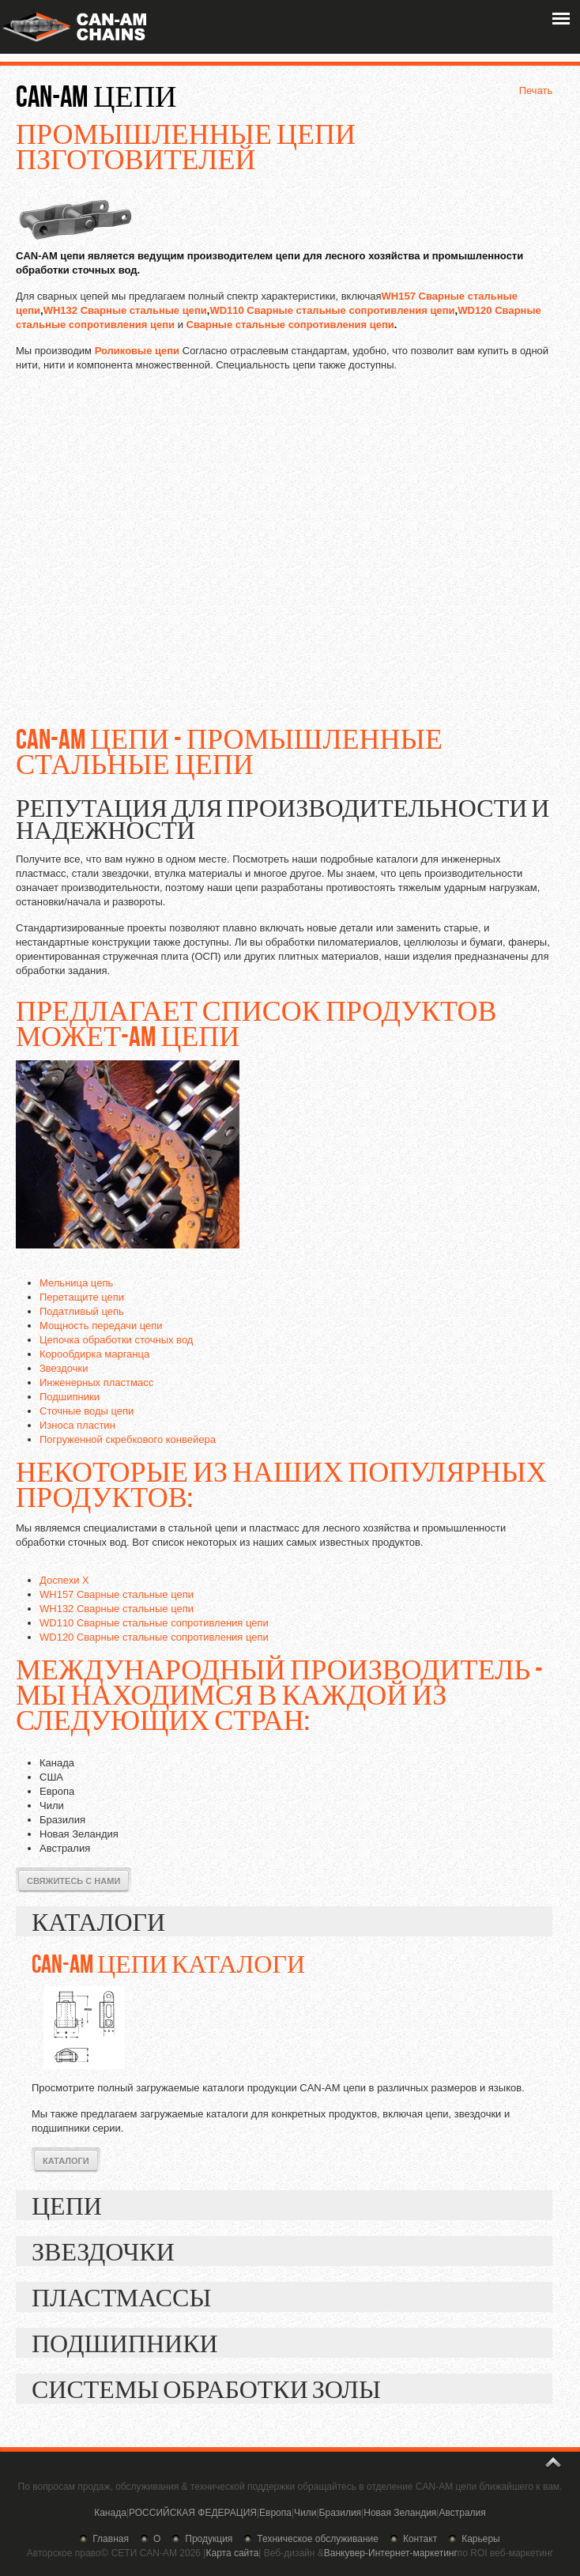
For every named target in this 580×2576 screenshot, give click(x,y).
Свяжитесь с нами (73, 1881)
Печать (536, 90)
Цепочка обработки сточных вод (116, 1340)
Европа (275, 2512)
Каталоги (66, 2161)
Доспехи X (64, 1580)
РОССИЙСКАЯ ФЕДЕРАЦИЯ (193, 2512)
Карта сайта (231, 2553)
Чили (305, 2512)
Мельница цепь (76, 1283)
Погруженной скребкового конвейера (128, 1439)
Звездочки (64, 1368)
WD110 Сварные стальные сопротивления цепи (331, 310)
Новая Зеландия (399, 2512)
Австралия (462, 2512)
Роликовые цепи (137, 351)
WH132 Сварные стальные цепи (125, 310)
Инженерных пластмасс (96, 1382)
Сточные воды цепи (87, 1411)
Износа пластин (77, 1425)
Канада (110, 2512)
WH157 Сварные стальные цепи (117, 1594)
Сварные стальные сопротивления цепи (290, 324)
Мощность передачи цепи (101, 1325)
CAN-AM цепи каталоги (168, 1963)
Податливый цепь (82, 1311)
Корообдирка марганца (94, 1354)
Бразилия (340, 2512)
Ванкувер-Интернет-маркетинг (391, 2553)
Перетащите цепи (82, 1297)
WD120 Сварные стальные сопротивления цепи (154, 1637)
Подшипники (70, 1397)
